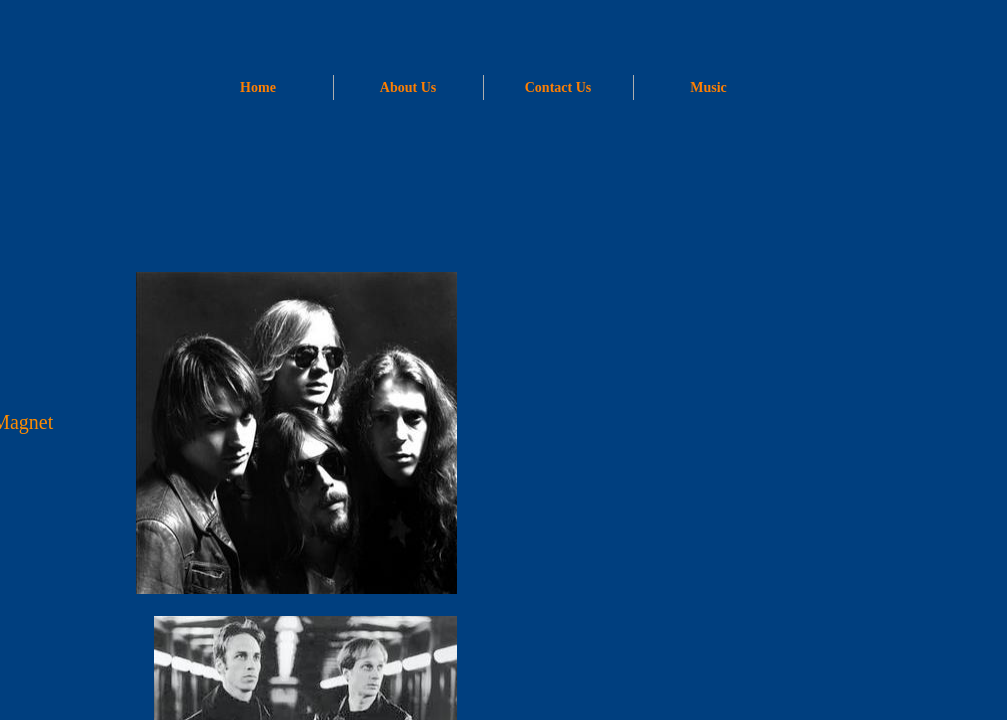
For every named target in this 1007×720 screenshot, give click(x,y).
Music (708, 87)
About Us (408, 87)
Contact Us (558, 87)
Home (258, 87)
